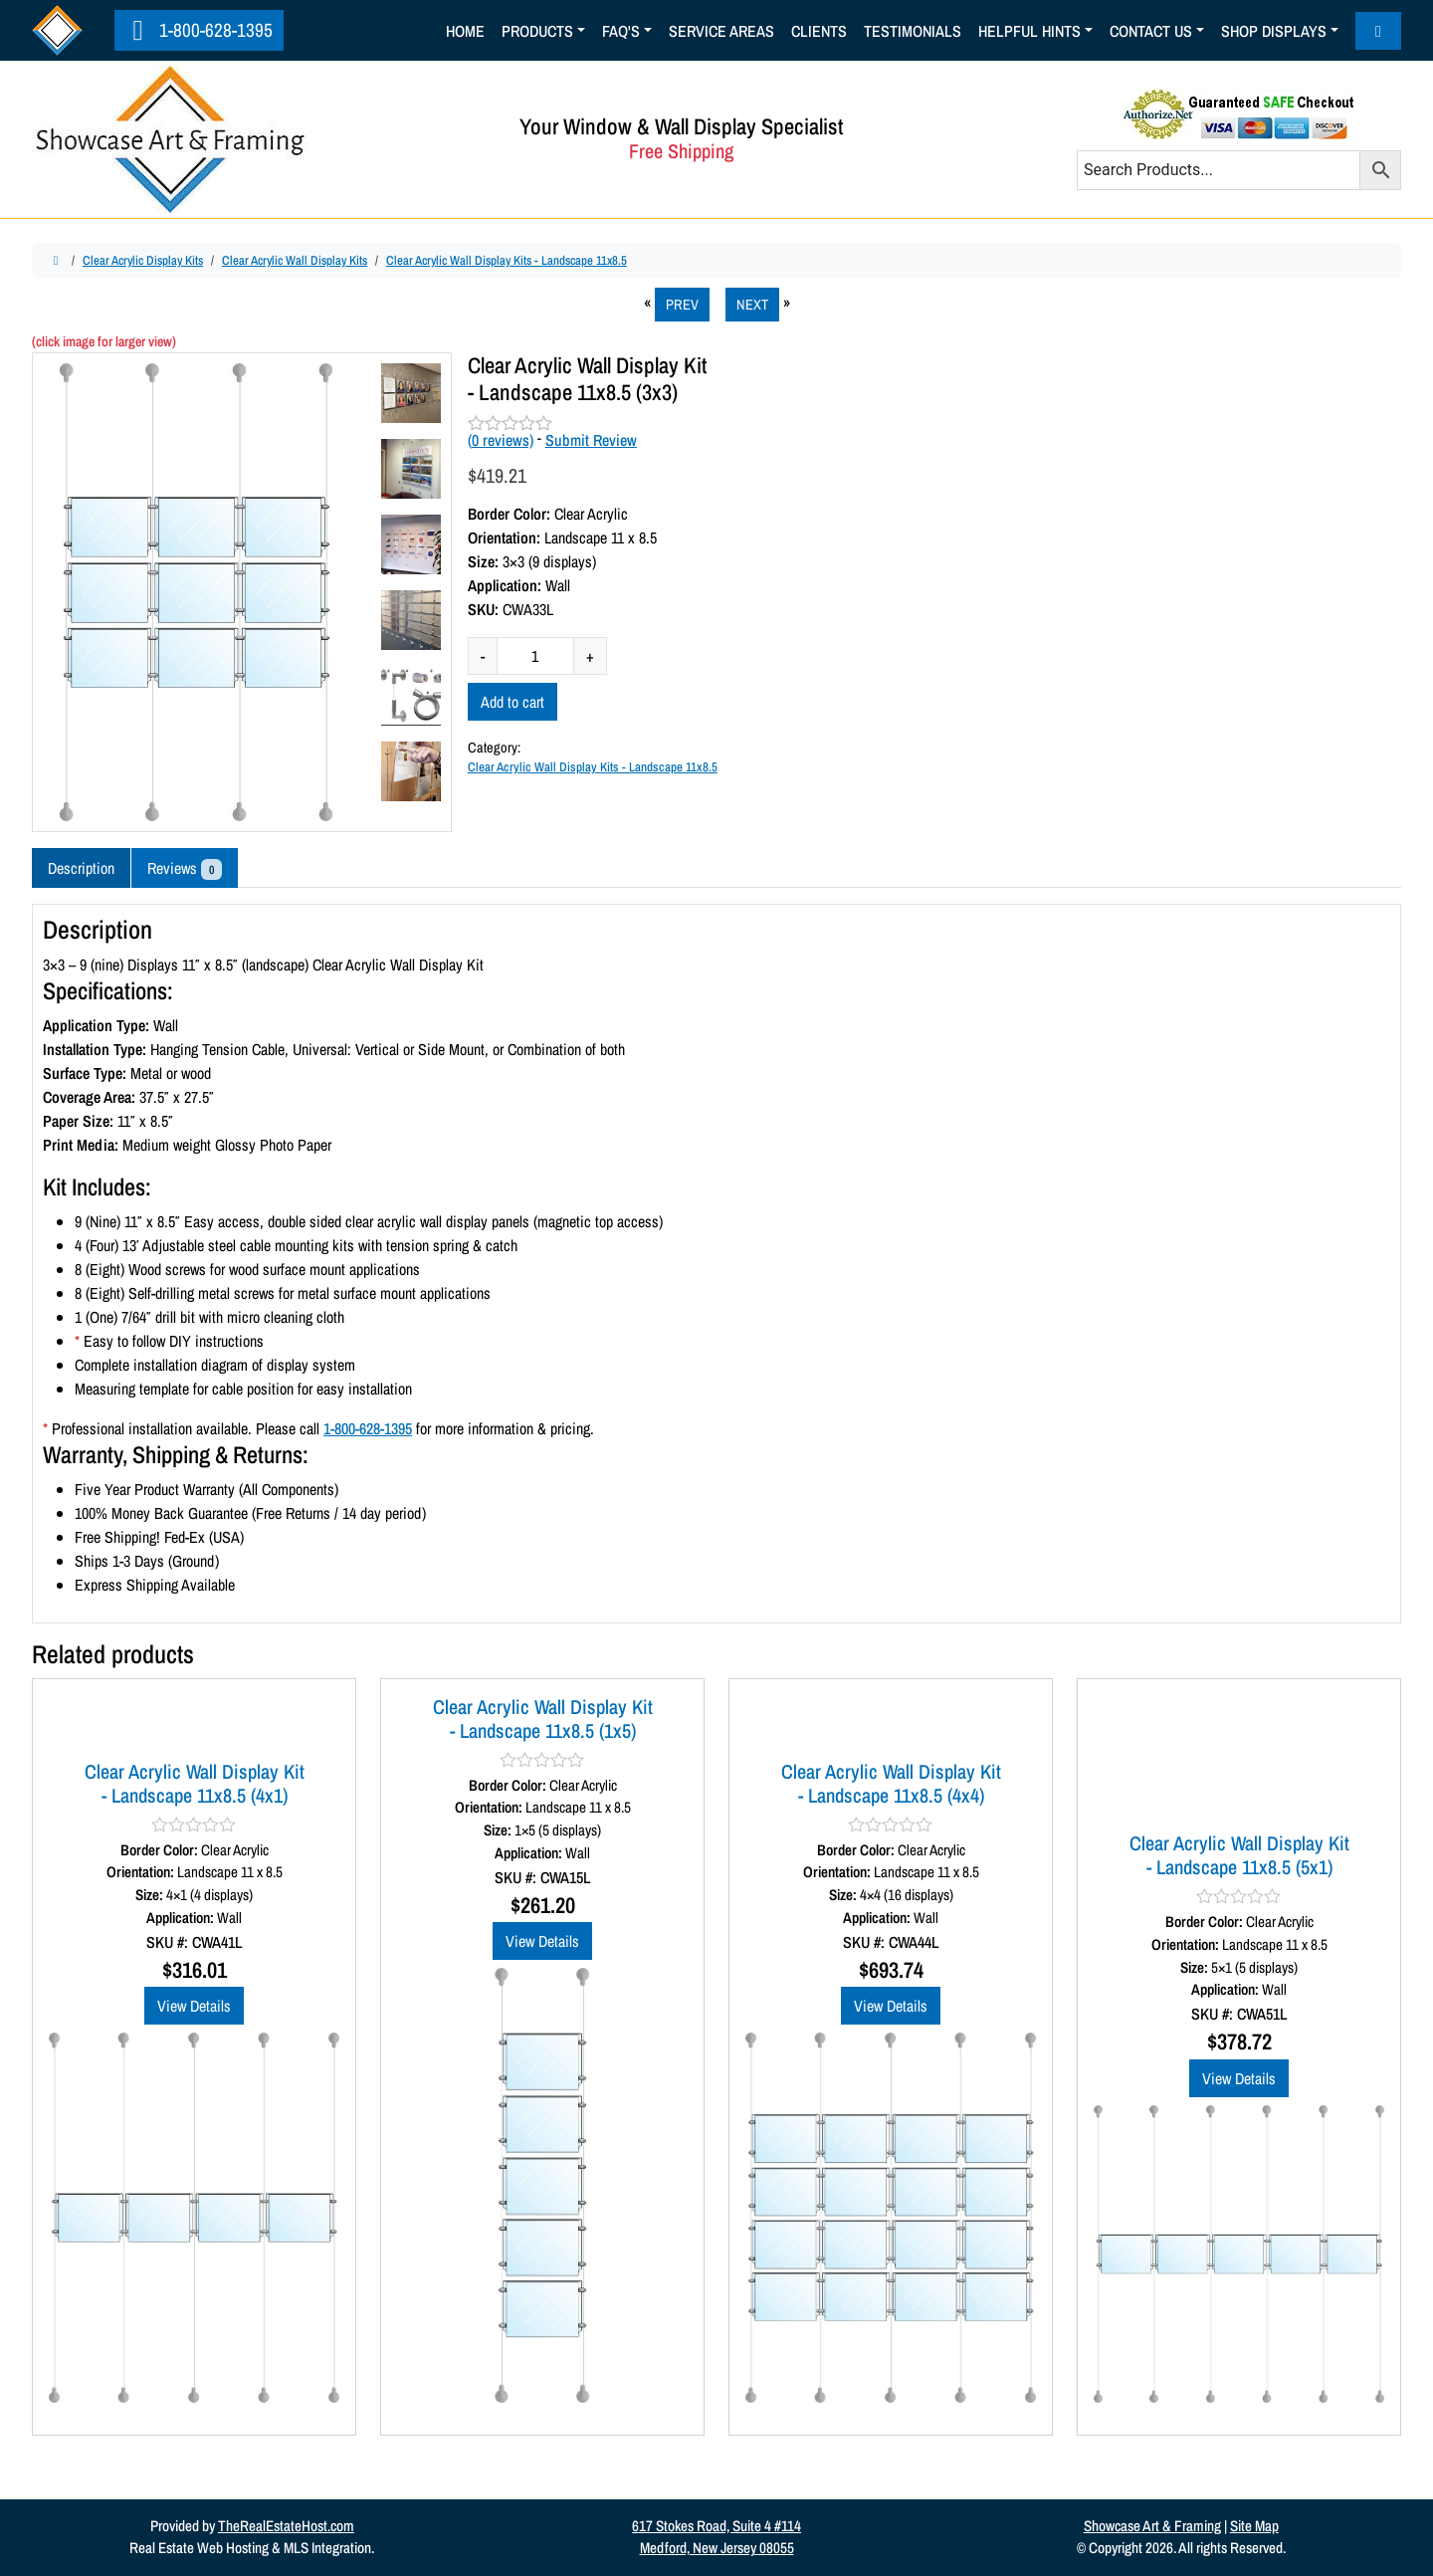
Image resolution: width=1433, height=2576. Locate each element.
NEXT (752, 304)
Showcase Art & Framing (1152, 2525)
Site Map (1254, 2525)
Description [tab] (81, 868)
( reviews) (500, 440)
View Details (194, 2006)
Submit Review (591, 440)
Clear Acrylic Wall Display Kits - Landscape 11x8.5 (506, 260)
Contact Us (1151, 31)
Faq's (621, 31)
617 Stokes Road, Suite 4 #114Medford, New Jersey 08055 (716, 2537)
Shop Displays (1274, 31)
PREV (682, 304)
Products (537, 31)
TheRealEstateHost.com (286, 2525)
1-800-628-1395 (197, 30)
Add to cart (512, 702)
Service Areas (721, 31)
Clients (819, 31)
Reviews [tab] (184, 868)
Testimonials (912, 31)
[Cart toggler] (1378, 31)
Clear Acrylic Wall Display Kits (294, 260)
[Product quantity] (535, 656)
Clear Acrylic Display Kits (143, 260)
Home (465, 31)
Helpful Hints (1029, 31)
